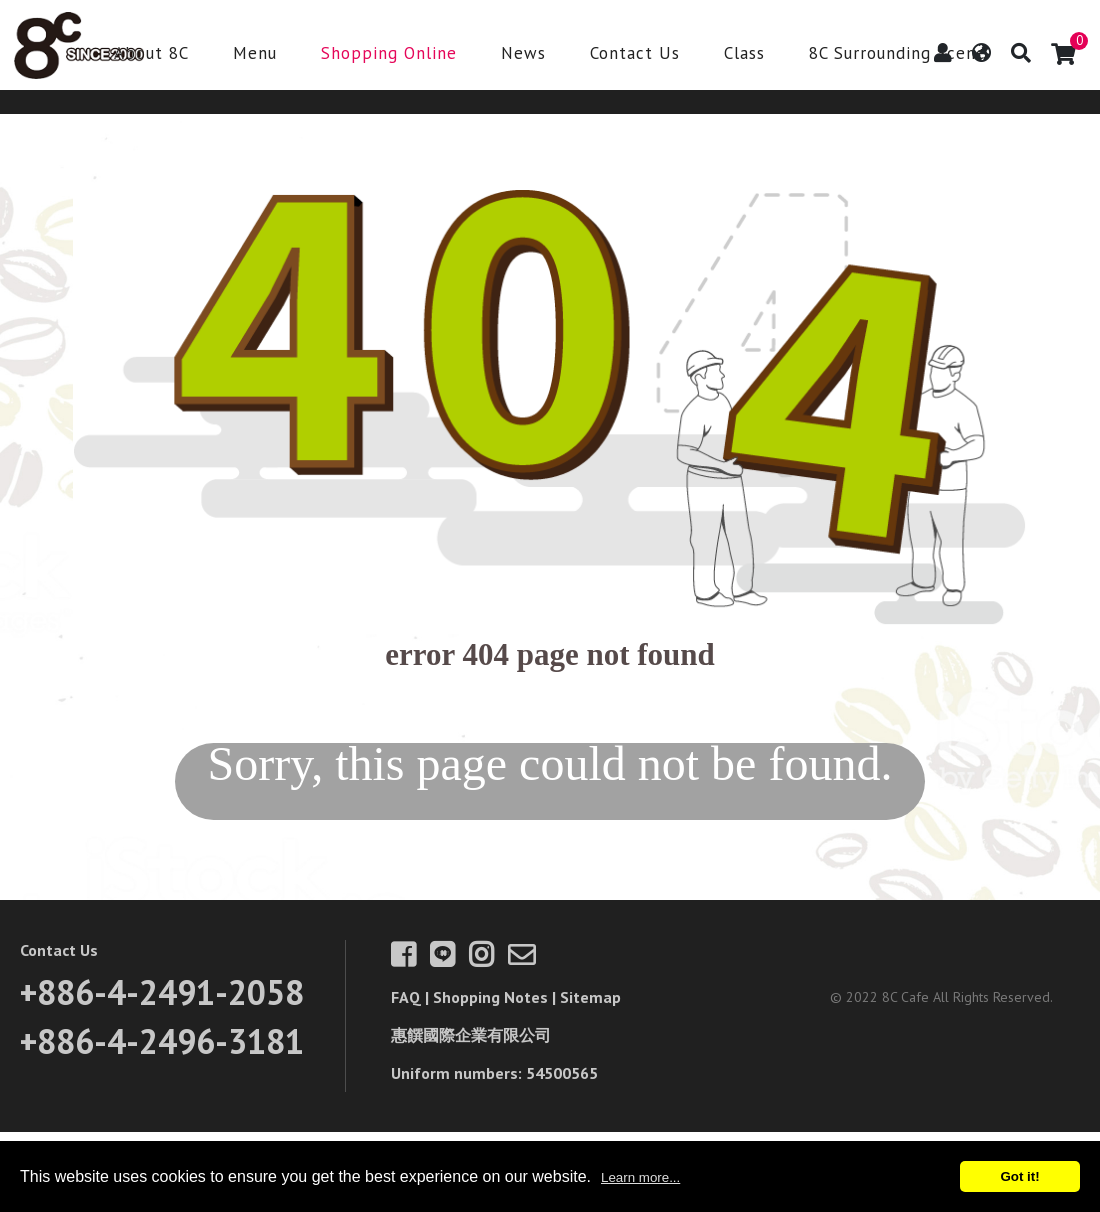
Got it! (1019, 1176)
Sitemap (590, 997)
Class (744, 54)
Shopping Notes (490, 997)
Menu (255, 54)
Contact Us (635, 54)
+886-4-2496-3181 (162, 1041)
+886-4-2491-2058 (162, 992)
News (523, 54)
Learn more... (640, 1177)
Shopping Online (389, 54)
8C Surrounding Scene (897, 54)
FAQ (406, 997)
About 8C (151, 54)
